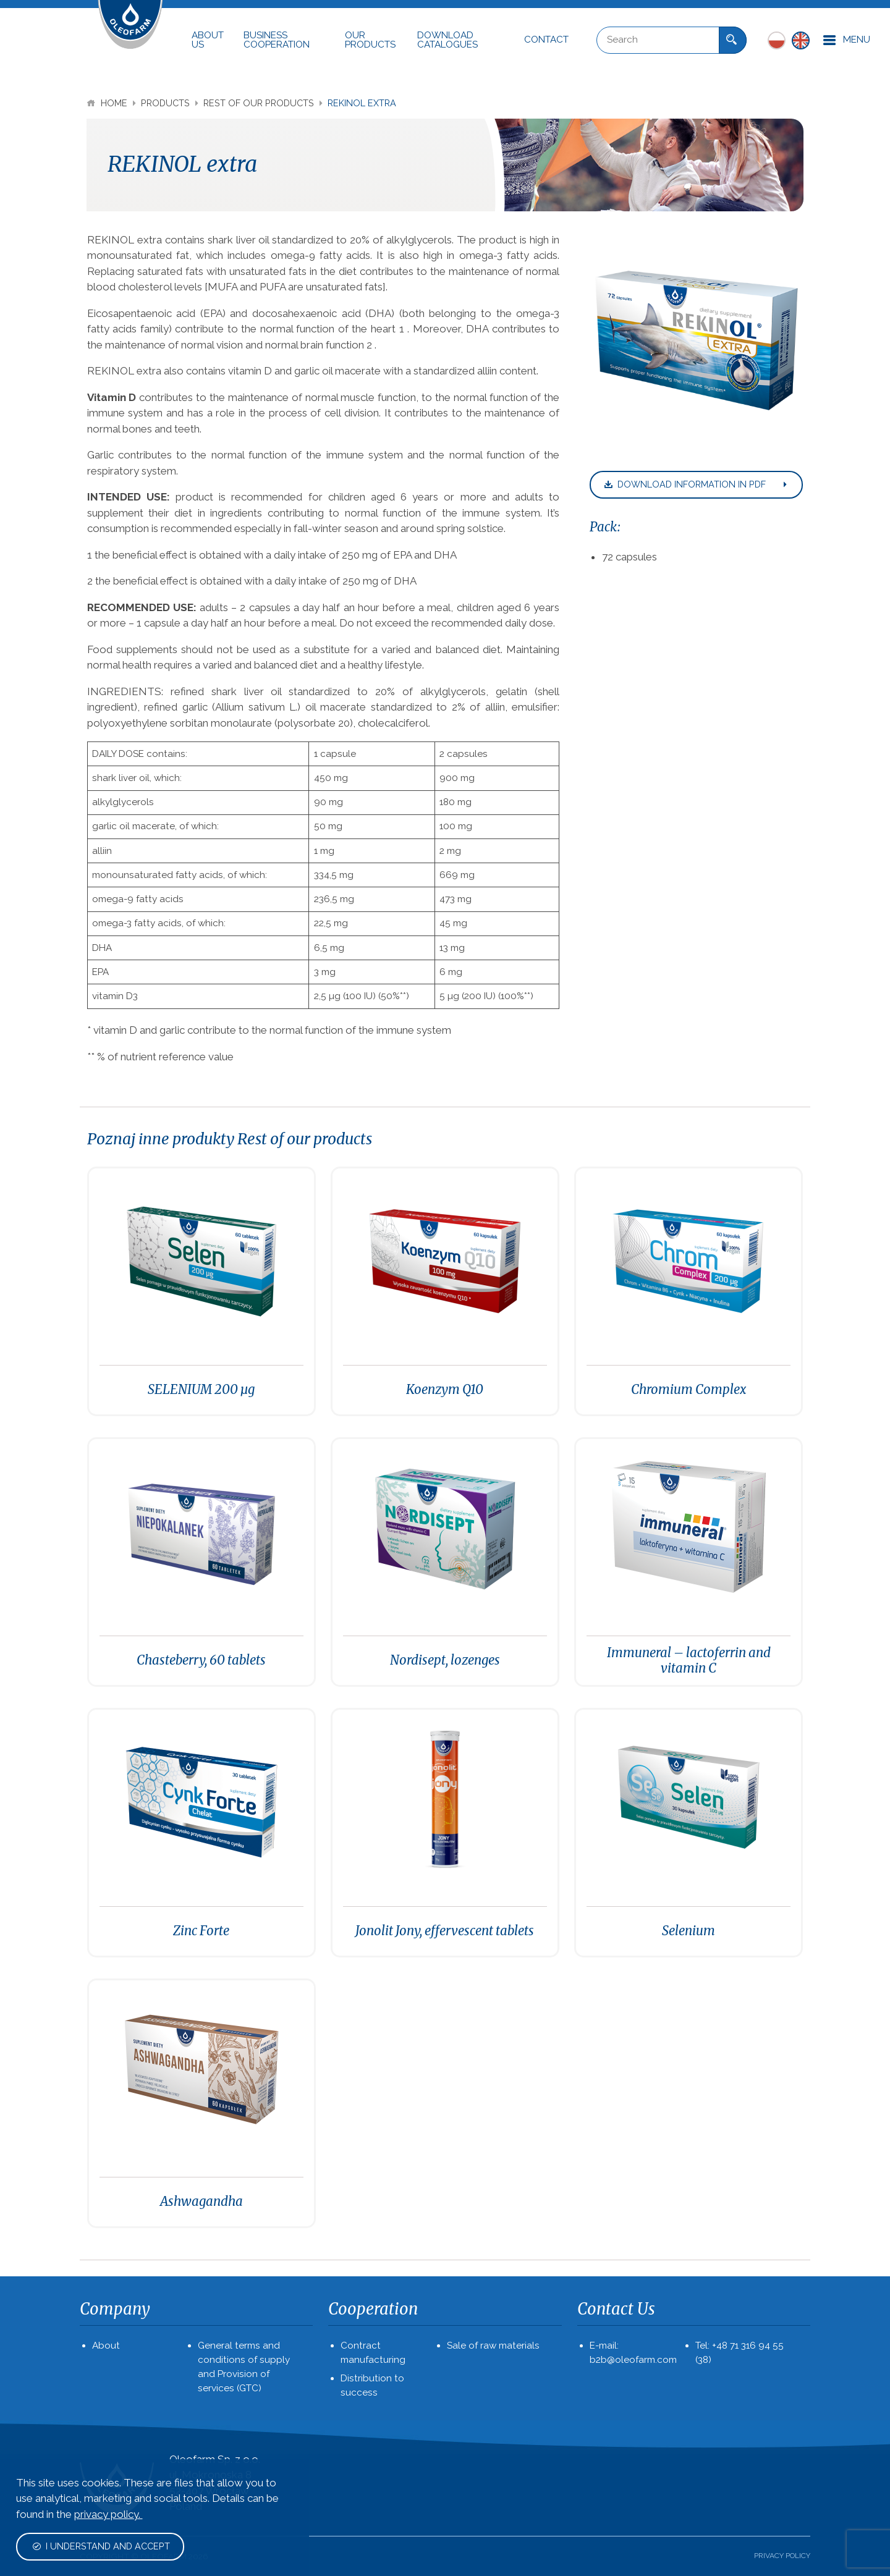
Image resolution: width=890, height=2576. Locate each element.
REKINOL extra (362, 103)
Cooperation (373, 2309)
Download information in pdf (697, 484)
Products (166, 103)
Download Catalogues (447, 40)
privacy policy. (108, 2514)
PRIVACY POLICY (782, 2555)
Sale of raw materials (493, 2345)
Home (108, 103)
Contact (546, 39)
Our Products (370, 40)
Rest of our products (259, 103)
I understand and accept (101, 2546)
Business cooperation (277, 40)
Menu (846, 40)
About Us (208, 40)
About (106, 2345)
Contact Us (616, 2309)
